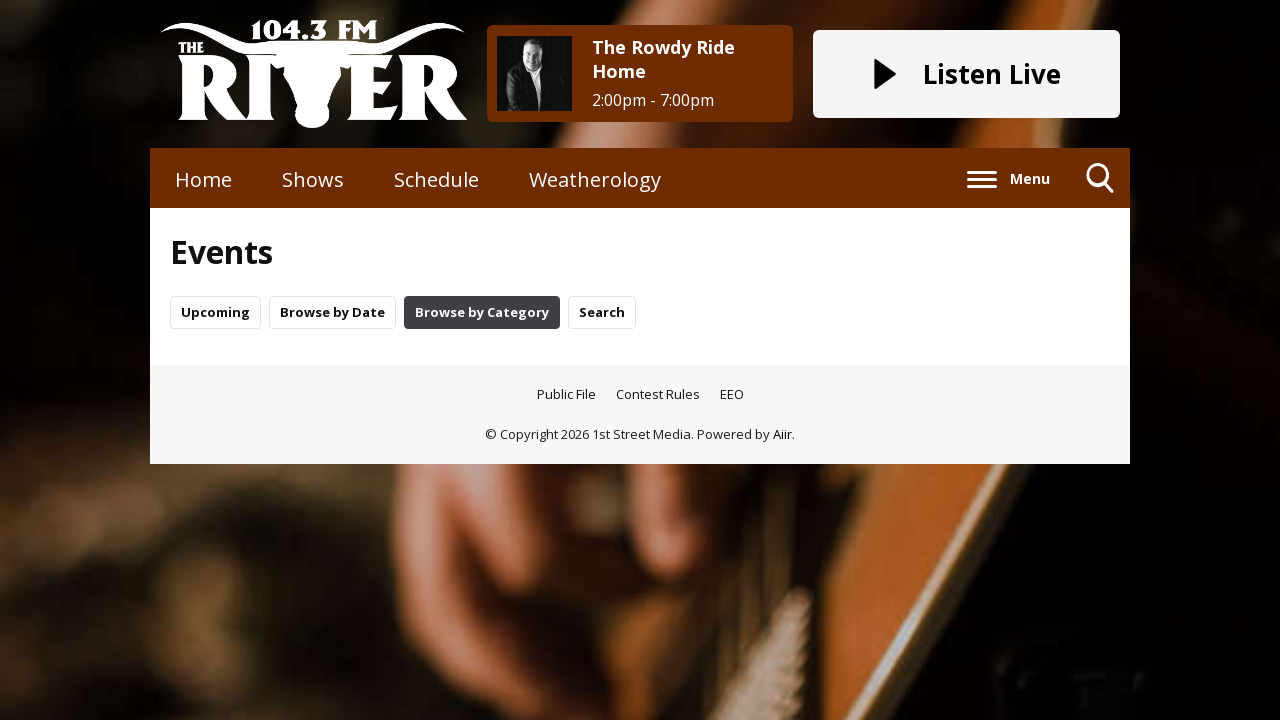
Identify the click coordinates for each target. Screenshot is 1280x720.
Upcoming (215, 312)
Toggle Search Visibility (1100, 185)
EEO (732, 394)
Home (203, 179)
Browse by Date (332, 312)
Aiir (782, 434)
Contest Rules (658, 394)
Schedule (436, 179)
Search (602, 312)
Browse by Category (482, 312)
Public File (566, 394)
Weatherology (595, 179)
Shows (313, 179)
